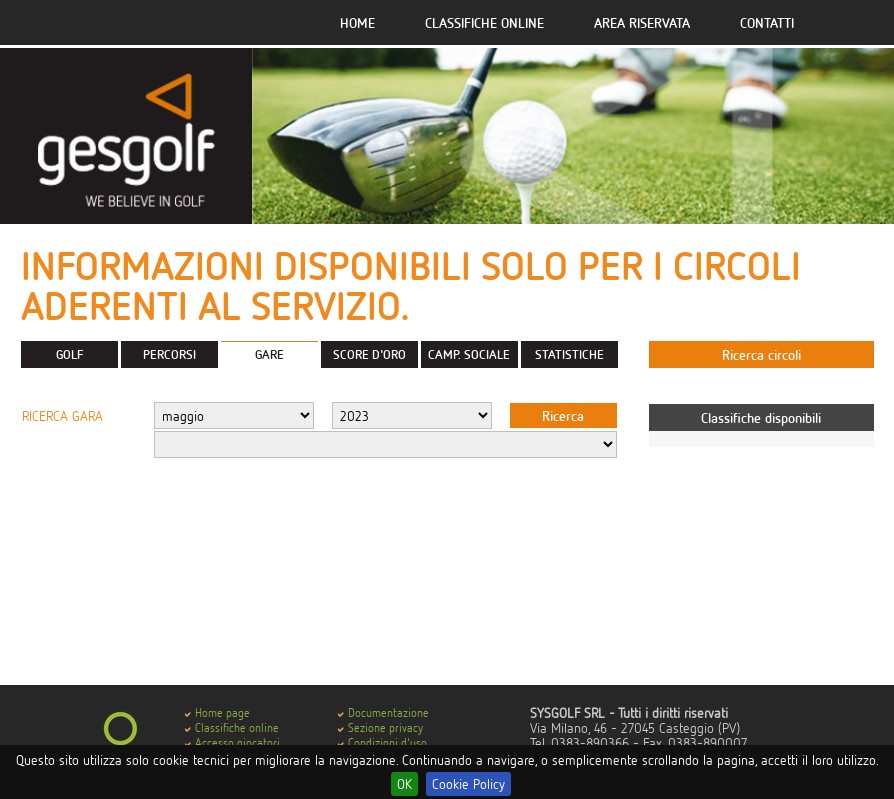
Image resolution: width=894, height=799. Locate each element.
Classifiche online (484, 22)
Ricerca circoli (761, 354)
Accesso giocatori (237, 742)
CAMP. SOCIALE (469, 354)
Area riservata (642, 22)
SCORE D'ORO (369, 354)
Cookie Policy (468, 783)
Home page (222, 712)
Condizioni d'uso (387, 742)
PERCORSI (169, 354)
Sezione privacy (385, 727)
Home (357, 22)
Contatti (767, 22)
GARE (269, 354)
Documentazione (388, 712)
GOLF (69, 354)
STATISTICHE (569, 354)
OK (404, 783)
